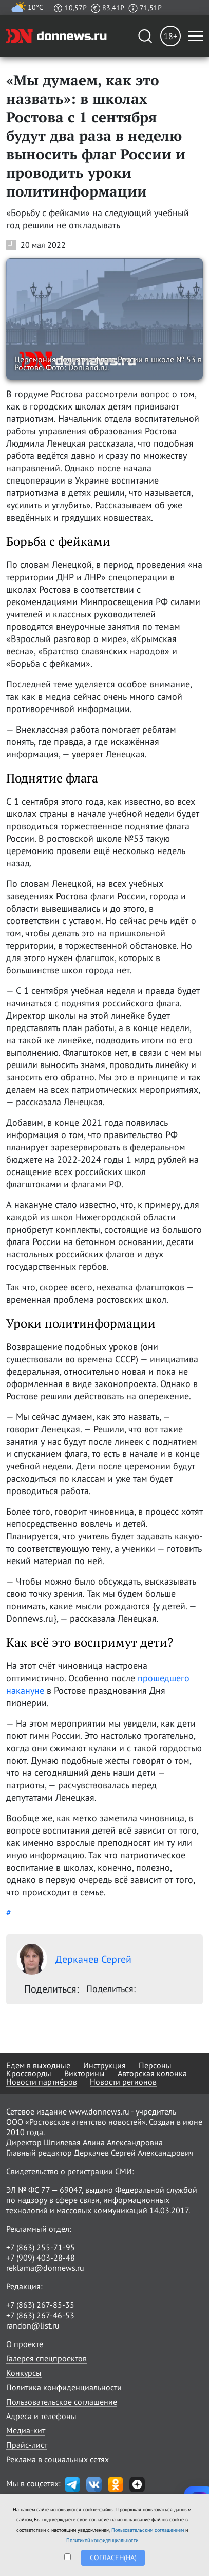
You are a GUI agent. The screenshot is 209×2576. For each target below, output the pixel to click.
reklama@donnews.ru (45, 2268)
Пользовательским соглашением (147, 2530)
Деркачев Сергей (73, 1959)
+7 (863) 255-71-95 (40, 2247)
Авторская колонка (152, 2073)
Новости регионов (123, 2081)
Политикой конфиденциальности (102, 2540)
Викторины (84, 2073)
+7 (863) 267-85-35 (40, 2305)
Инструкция (104, 2065)
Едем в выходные (38, 2065)
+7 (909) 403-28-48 (40, 2257)
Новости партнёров (41, 2081)
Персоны (155, 2065)
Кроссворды (28, 2073)
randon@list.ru (33, 2325)
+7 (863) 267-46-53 (40, 2315)
